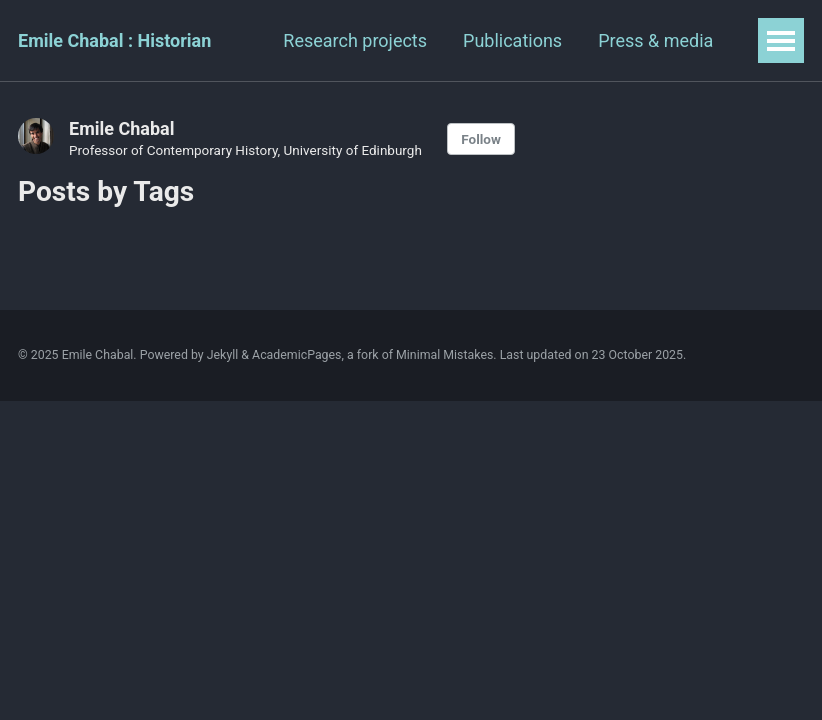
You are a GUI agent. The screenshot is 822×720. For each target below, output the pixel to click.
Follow (481, 139)
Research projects (355, 40)
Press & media (655, 40)
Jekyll (223, 355)
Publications (512, 40)
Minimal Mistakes (444, 355)
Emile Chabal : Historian (114, 40)
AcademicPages (296, 355)
